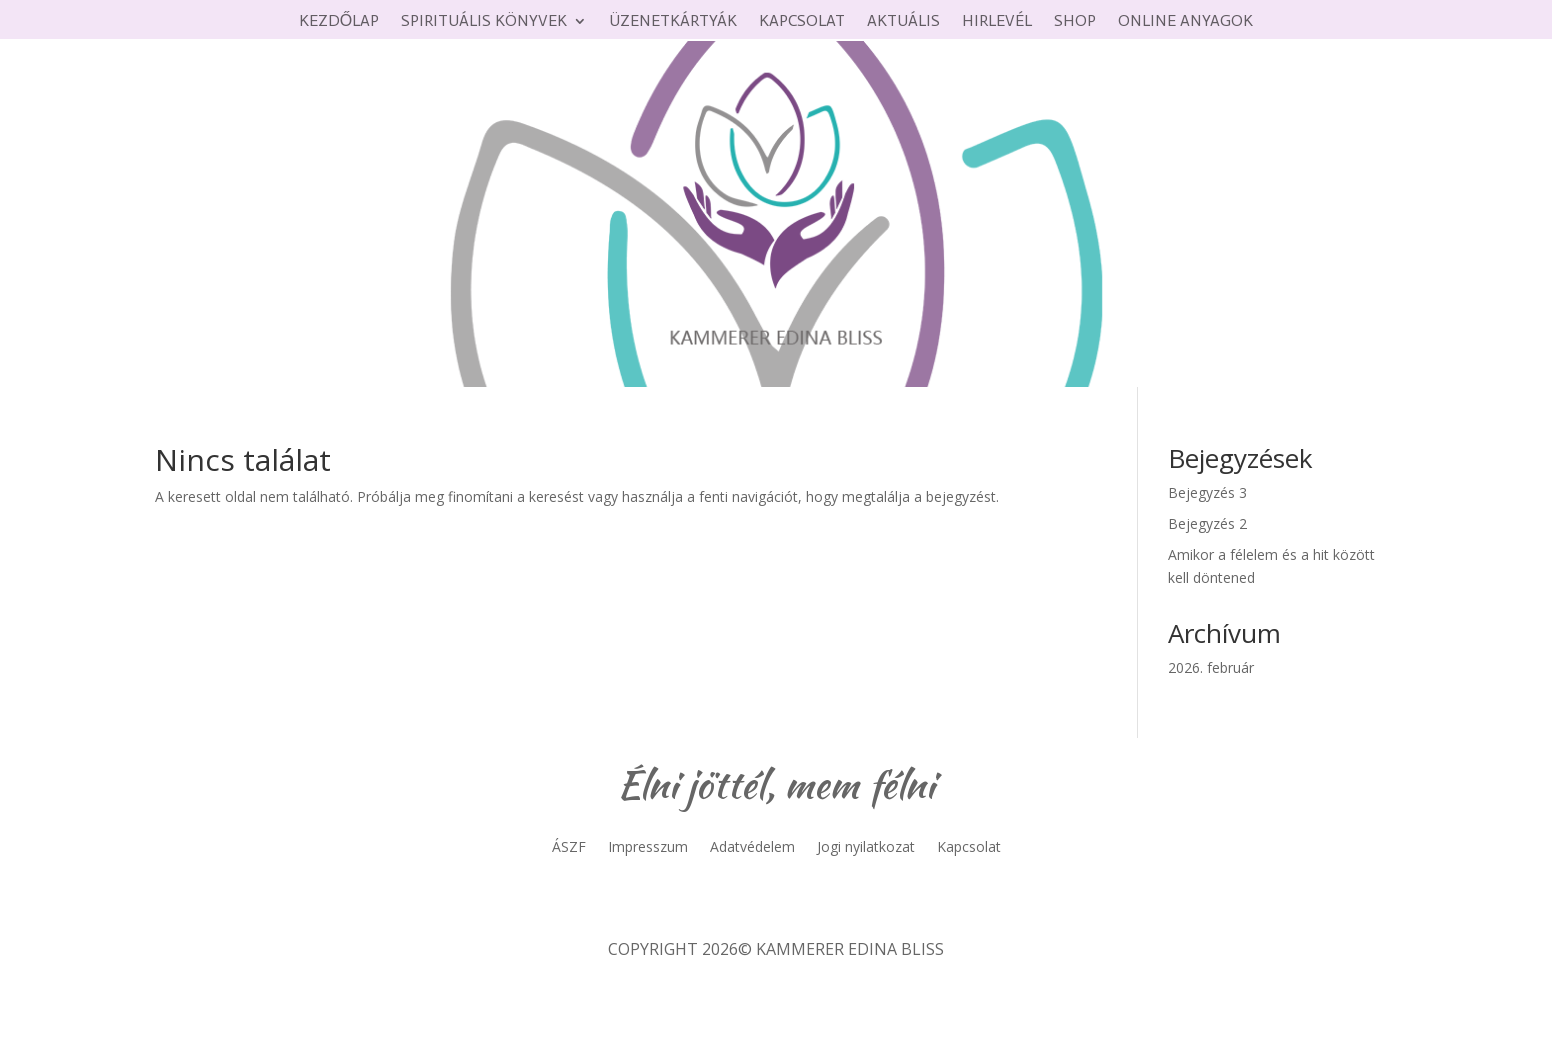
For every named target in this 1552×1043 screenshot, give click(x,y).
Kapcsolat (802, 22)
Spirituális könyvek (484, 22)
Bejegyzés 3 (1207, 492)
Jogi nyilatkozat (866, 848)
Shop (1075, 22)
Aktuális (903, 22)
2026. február (1211, 667)
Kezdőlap (339, 22)
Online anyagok (1185, 22)
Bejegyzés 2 (1207, 523)
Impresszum (648, 848)
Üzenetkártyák (673, 22)
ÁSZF (569, 848)
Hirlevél (997, 22)
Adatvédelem (752, 848)
